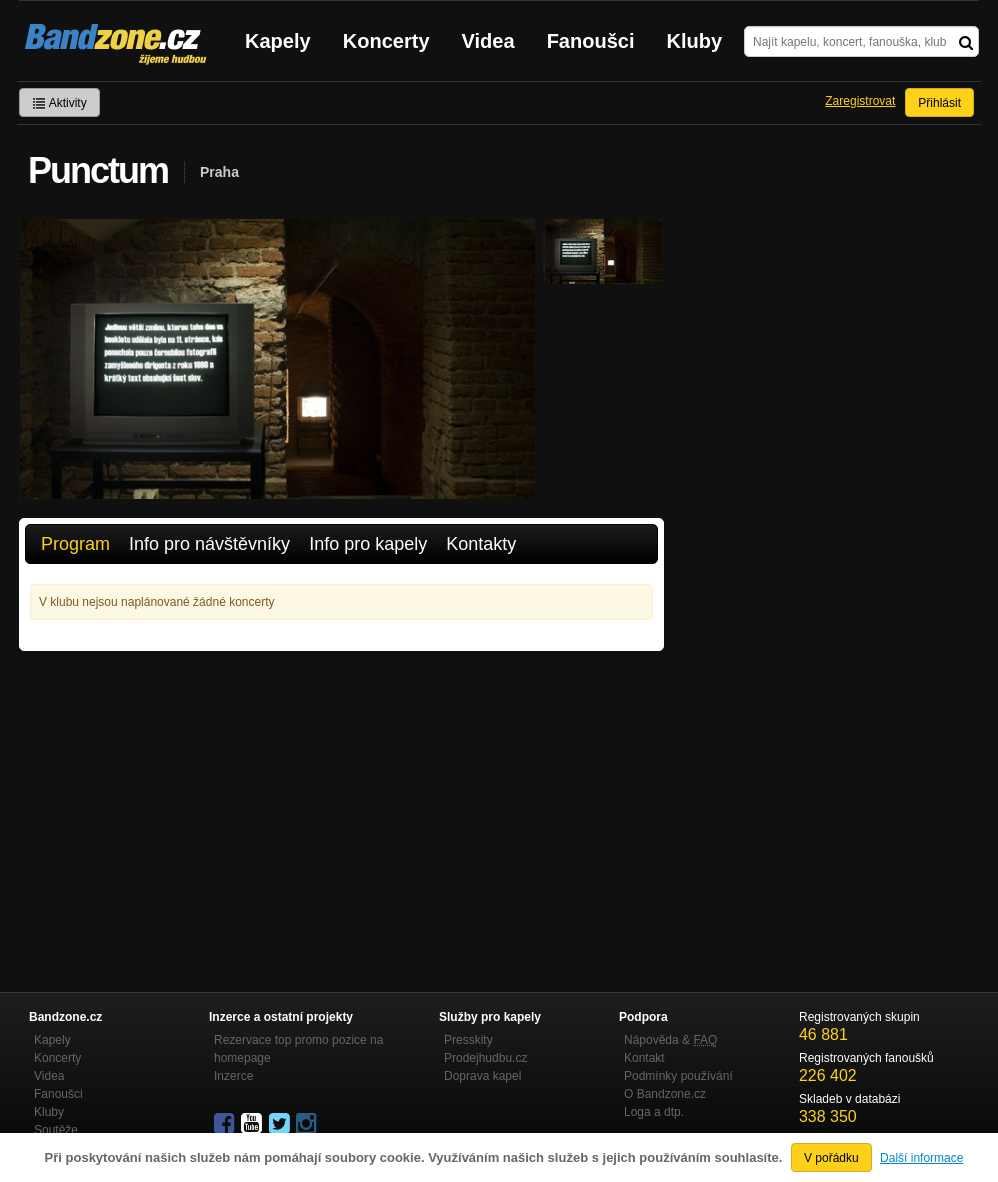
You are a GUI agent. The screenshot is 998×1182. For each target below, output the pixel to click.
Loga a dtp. (654, 1112)
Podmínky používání (678, 1076)
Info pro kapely (368, 544)
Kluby (695, 41)
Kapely (278, 41)
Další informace (921, 1158)
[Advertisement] (341, 801)
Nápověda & (670, 1040)
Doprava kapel (482, 1076)
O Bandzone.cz (665, 1094)
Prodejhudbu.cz (485, 1058)
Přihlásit (939, 103)
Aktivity (59, 103)
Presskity (468, 1040)
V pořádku (831, 1158)
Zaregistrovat (860, 101)
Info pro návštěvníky (209, 544)
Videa (488, 41)
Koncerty (386, 41)
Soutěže (56, 1130)
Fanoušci (591, 41)
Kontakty (481, 544)
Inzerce (233, 1076)
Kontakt (644, 1058)
